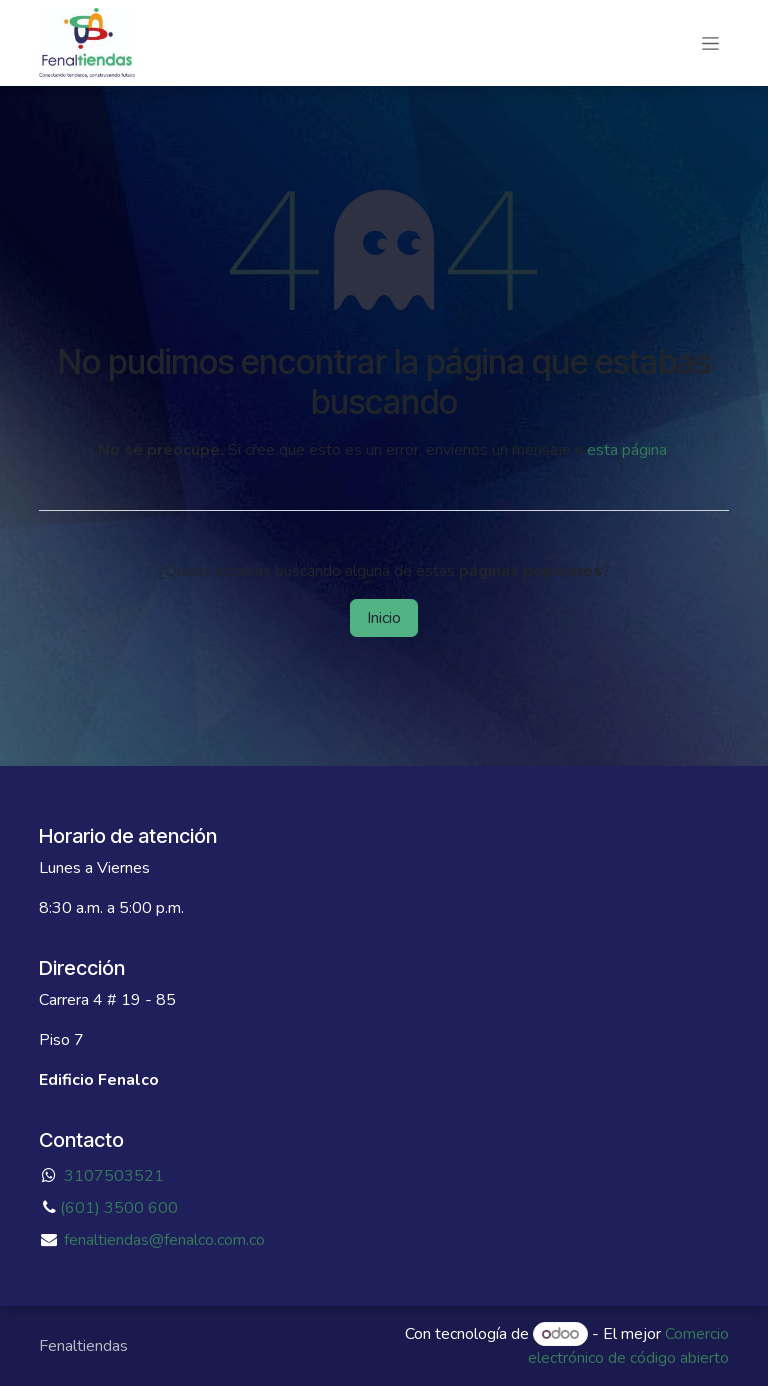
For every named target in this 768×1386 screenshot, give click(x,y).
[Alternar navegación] (710, 43)
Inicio (384, 618)
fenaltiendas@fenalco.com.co (164, 1240)
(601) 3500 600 (119, 1208)
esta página (627, 450)
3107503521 (114, 1176)
